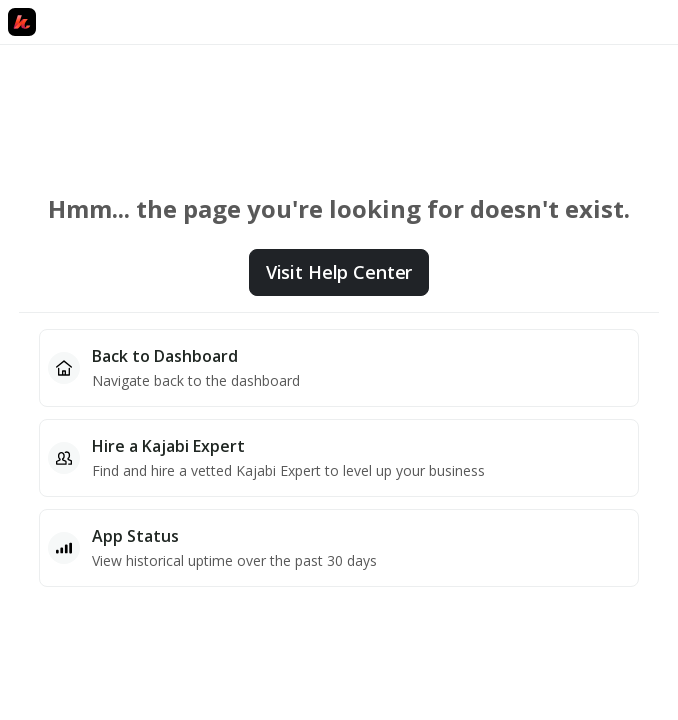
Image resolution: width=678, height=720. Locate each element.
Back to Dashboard (165, 356)
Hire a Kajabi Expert (168, 446)
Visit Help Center (339, 272)
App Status (135, 536)
